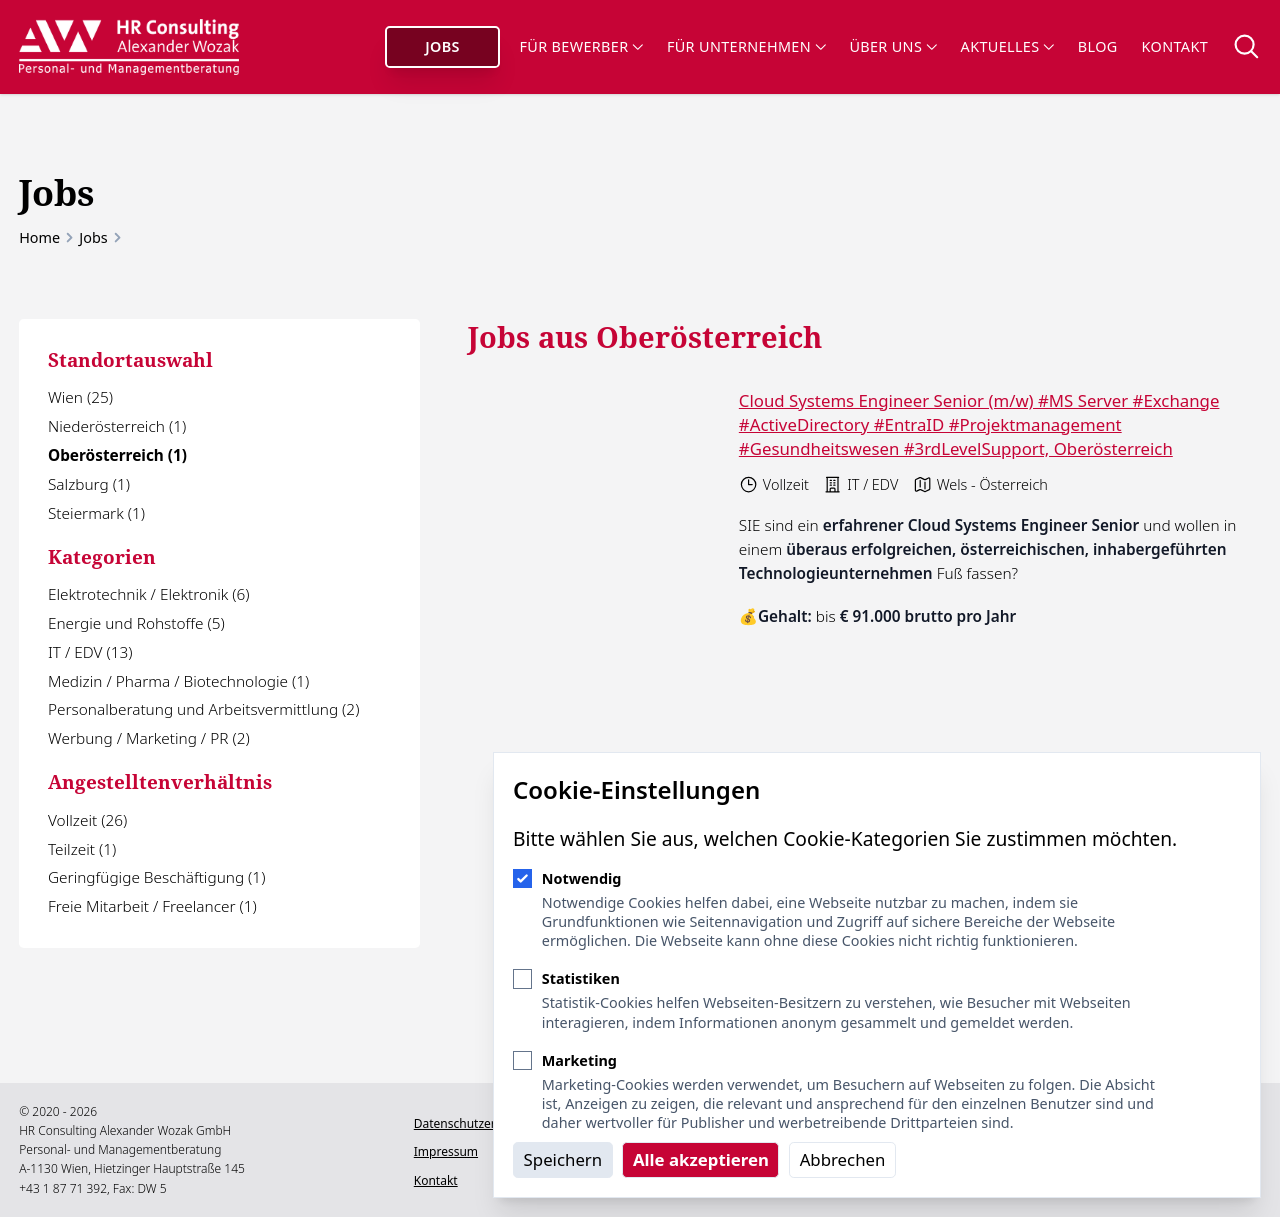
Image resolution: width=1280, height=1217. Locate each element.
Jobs (442, 46)
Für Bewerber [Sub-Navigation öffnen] (581, 46)
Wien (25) (80, 397)
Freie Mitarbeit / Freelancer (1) (152, 906)
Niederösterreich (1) (117, 426)
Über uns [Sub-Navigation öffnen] (892, 46)
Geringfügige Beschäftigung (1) (156, 877)
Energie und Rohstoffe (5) (136, 623)
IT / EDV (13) (90, 652)
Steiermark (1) (96, 513)
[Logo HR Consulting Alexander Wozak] (129, 47)
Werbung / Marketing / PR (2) (149, 738)
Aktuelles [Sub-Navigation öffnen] (1007, 46)
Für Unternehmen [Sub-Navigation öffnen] (746, 46)
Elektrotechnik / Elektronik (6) (149, 594)
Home (39, 237)
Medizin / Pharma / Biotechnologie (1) (178, 681)
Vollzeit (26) (87, 820)
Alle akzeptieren (701, 1159)
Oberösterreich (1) (117, 455)
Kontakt (1175, 46)
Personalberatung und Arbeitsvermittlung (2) (203, 709)
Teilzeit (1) (82, 849)
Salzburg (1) (89, 484)
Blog (1098, 46)
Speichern (563, 1159)
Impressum (444, 1151)
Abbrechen (843, 1159)
